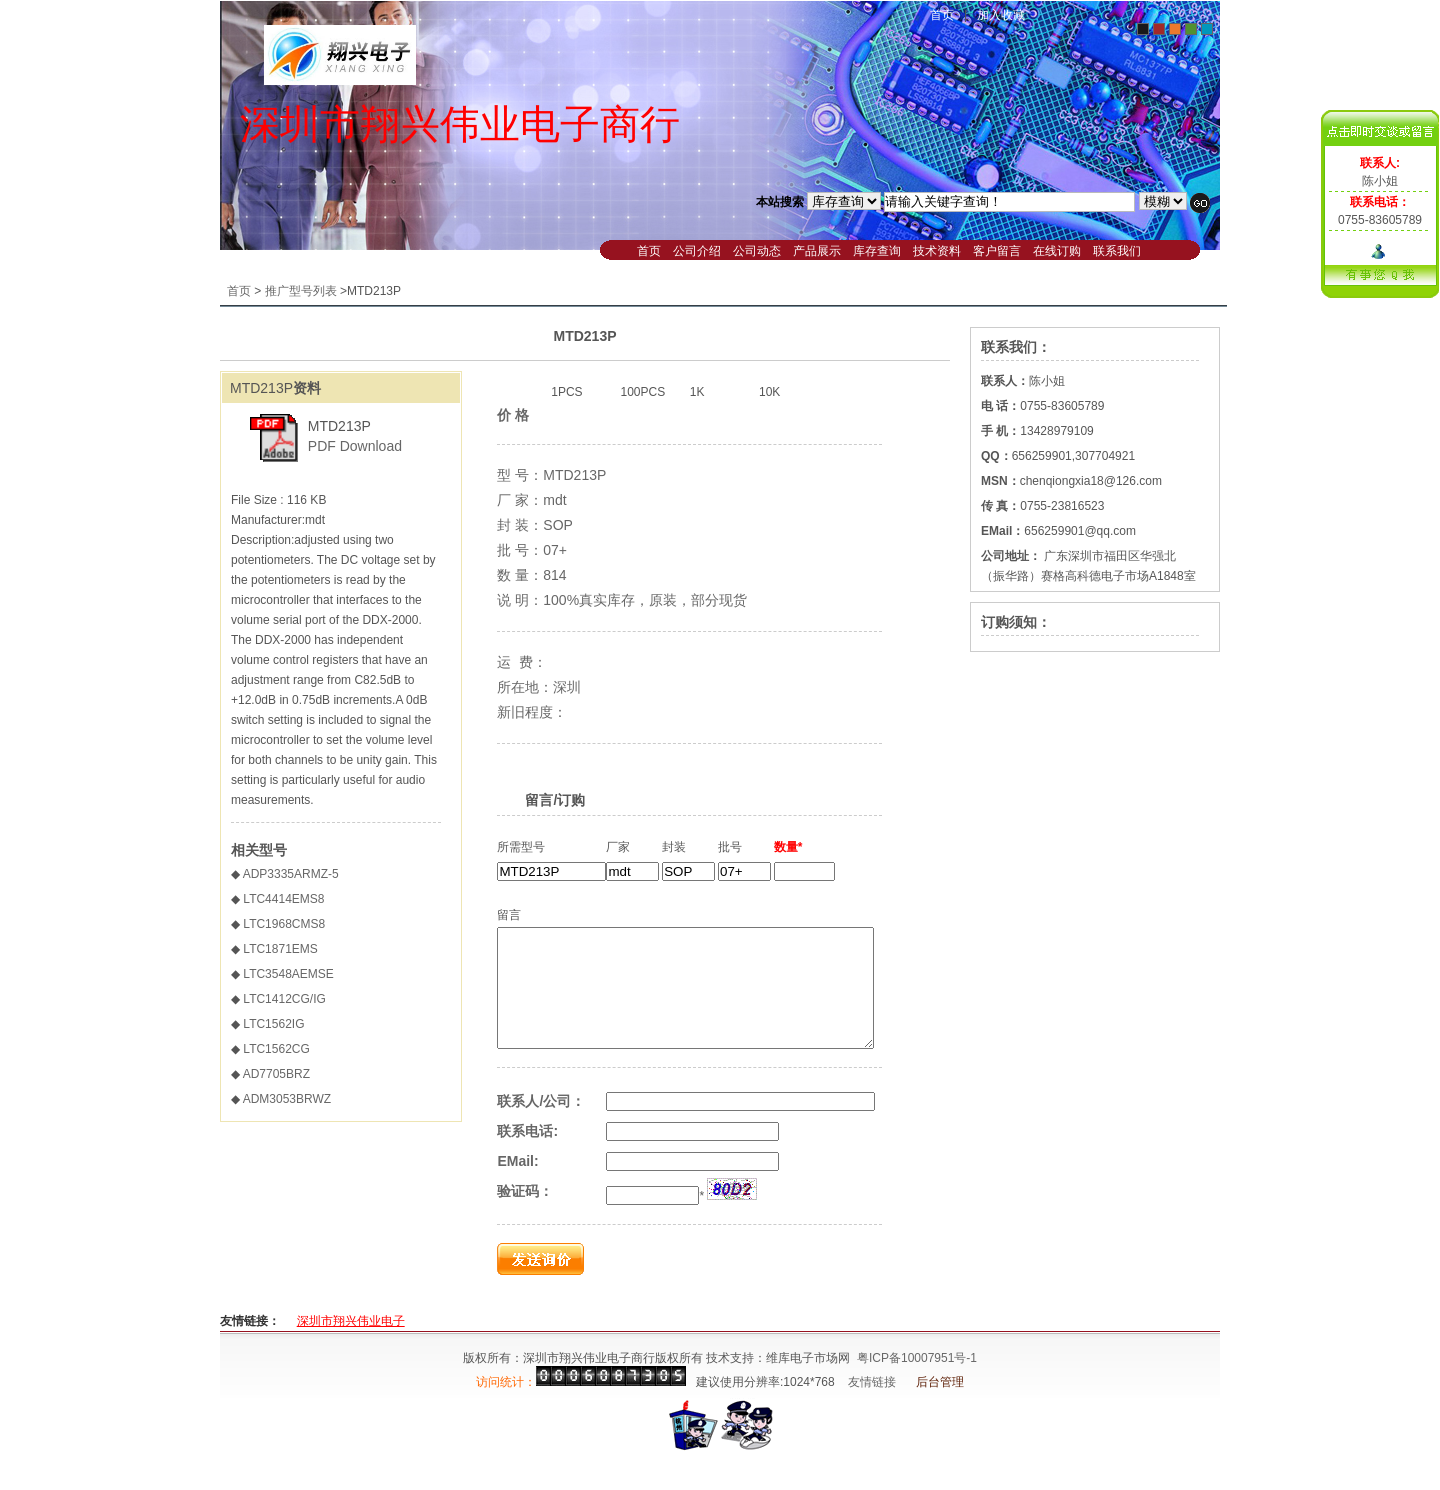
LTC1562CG (276, 1049)
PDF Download (355, 446)
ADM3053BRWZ (287, 1099)
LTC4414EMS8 (283, 899)
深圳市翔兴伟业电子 (351, 1345)
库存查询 (877, 251)
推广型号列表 (301, 291)
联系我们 (1117, 251)
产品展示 (817, 251)
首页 (942, 15)
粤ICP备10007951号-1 (917, 1382)
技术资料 (937, 251)
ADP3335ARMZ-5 (291, 874)
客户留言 (997, 251)
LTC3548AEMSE (288, 974)
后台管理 (940, 1406)
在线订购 (1057, 251)
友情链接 (872, 1406)
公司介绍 (697, 251)
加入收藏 (1001, 15)
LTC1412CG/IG (284, 999)
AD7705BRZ (276, 1074)
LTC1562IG (273, 1024)
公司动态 (757, 251)
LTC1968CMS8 (284, 924)
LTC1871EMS (280, 949)
